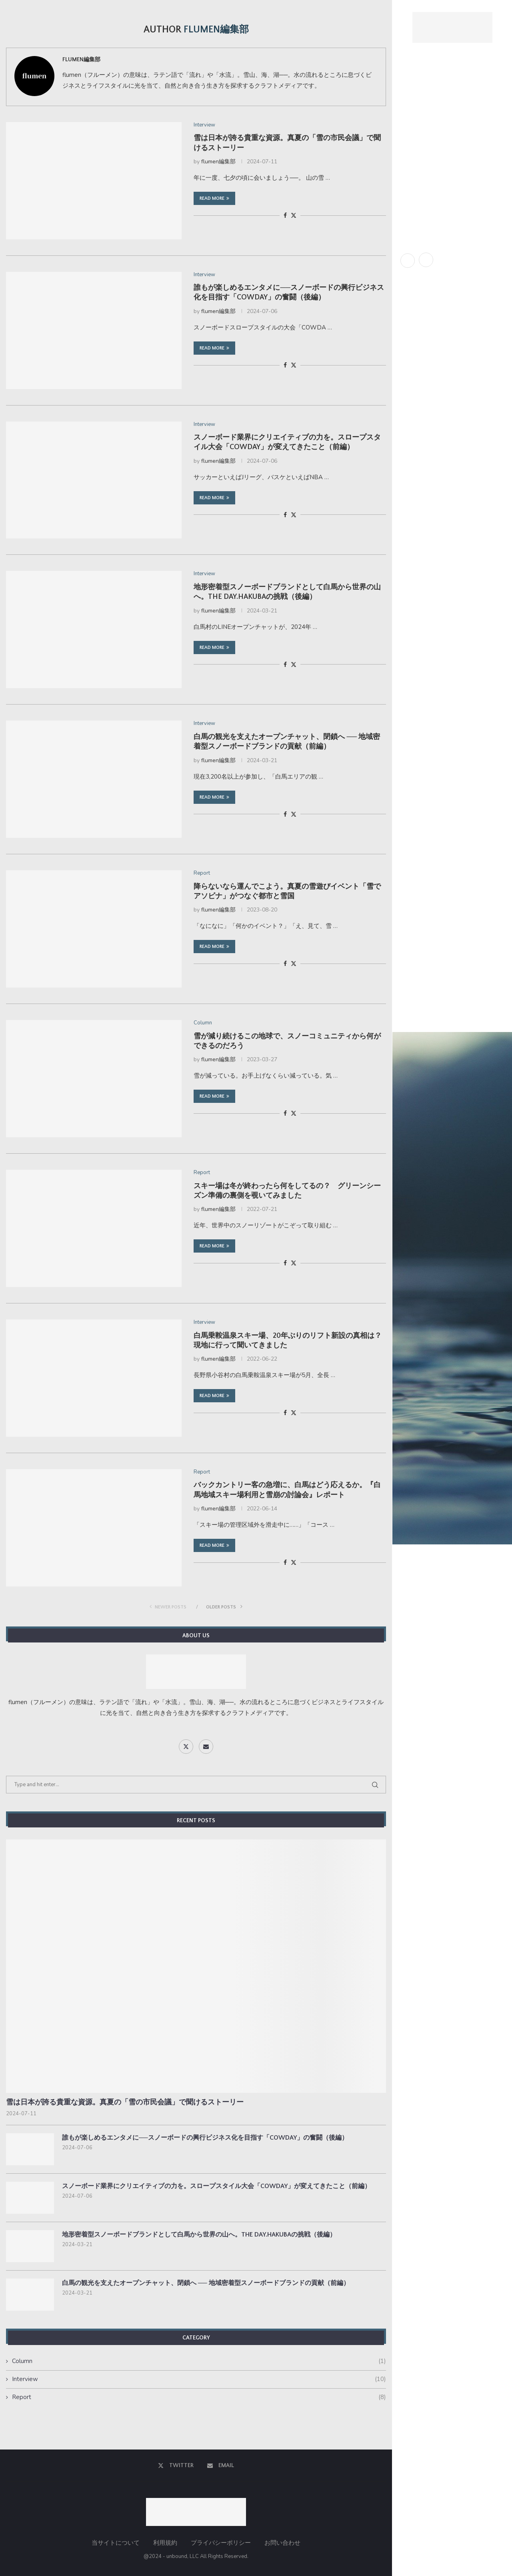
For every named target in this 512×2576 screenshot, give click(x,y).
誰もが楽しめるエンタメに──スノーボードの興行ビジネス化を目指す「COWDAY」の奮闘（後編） (205, 2137)
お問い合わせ (282, 2543)
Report (410, 145)
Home (408, 92)
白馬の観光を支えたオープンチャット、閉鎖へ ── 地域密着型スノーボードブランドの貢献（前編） (206, 2283)
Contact (412, 198)
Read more (214, 198)
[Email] (426, 260)
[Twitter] (407, 260)
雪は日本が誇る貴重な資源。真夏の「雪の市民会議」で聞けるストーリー (125, 2102)
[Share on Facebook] (285, 215)
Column (411, 180)
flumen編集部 (81, 59)
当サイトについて (116, 2543)
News (408, 128)
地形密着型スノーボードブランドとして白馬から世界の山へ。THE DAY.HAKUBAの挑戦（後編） (199, 2234)
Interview (414, 163)
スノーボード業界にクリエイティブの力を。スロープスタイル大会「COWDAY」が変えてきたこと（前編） (216, 2186)
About (409, 110)
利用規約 (165, 2543)
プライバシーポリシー (221, 2543)
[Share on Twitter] (293, 215)
